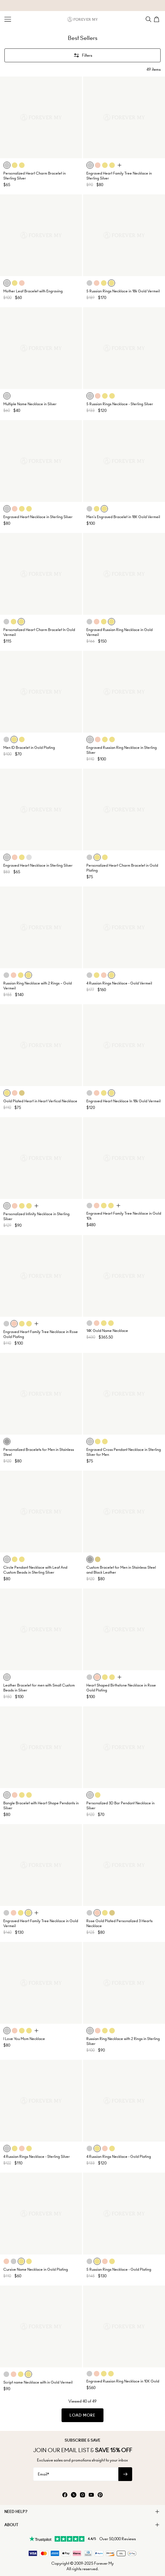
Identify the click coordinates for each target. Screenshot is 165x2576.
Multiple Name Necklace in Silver (30, 404)
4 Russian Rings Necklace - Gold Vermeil (119, 983)
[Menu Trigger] (7, 19)
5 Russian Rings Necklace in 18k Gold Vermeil (123, 291)
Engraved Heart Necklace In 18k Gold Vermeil (123, 1101)
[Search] (148, 19)
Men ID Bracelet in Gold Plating (29, 747)
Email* (43, 2474)
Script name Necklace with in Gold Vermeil (38, 2382)
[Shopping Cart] (157, 19)
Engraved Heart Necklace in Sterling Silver (38, 517)
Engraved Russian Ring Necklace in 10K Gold (122, 2381)
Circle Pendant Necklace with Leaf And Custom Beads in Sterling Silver (35, 1570)
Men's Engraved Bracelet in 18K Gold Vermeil (123, 517)
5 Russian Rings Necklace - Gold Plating (118, 2269)
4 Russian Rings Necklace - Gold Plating (118, 2156)
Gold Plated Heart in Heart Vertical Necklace (40, 1101)
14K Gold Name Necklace (107, 1330)
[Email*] (76, 2474)
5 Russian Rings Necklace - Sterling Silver (119, 404)
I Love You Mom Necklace (24, 2038)
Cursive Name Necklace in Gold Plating (35, 2269)
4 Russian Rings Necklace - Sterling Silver (36, 2156)
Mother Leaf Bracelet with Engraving (33, 291)
